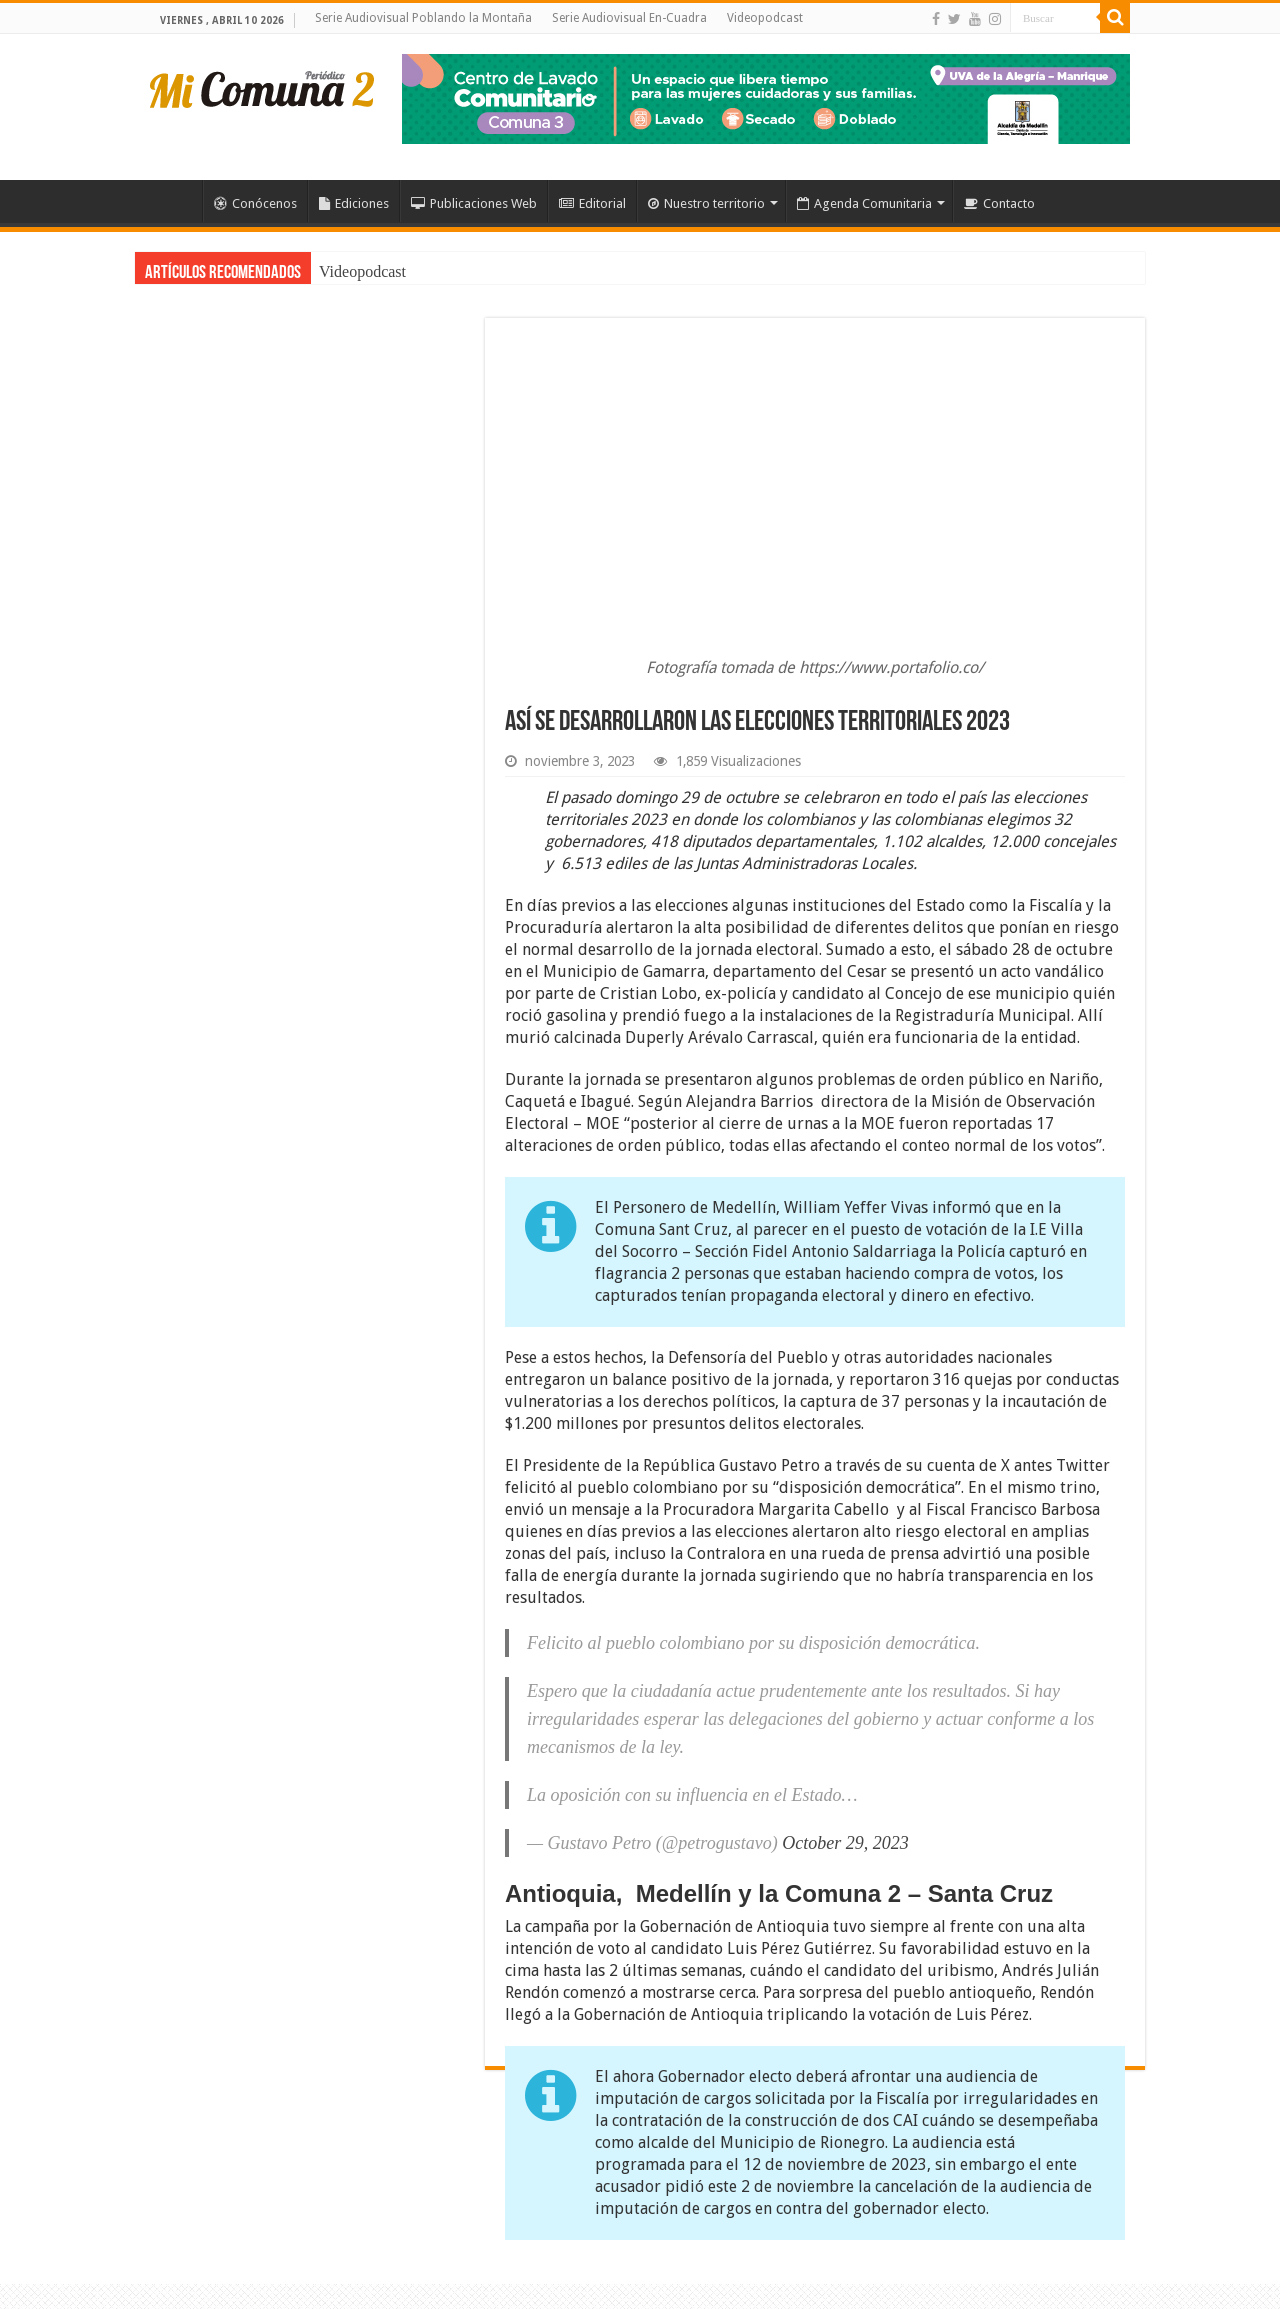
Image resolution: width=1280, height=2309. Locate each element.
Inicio (176, 201)
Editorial (592, 203)
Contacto (999, 203)
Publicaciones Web (474, 203)
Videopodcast (765, 18)
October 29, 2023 (845, 1843)
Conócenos (255, 203)
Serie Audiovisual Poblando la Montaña (423, 18)
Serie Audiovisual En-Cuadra (629, 18)
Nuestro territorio (706, 203)
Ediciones (354, 203)
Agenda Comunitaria (864, 203)
